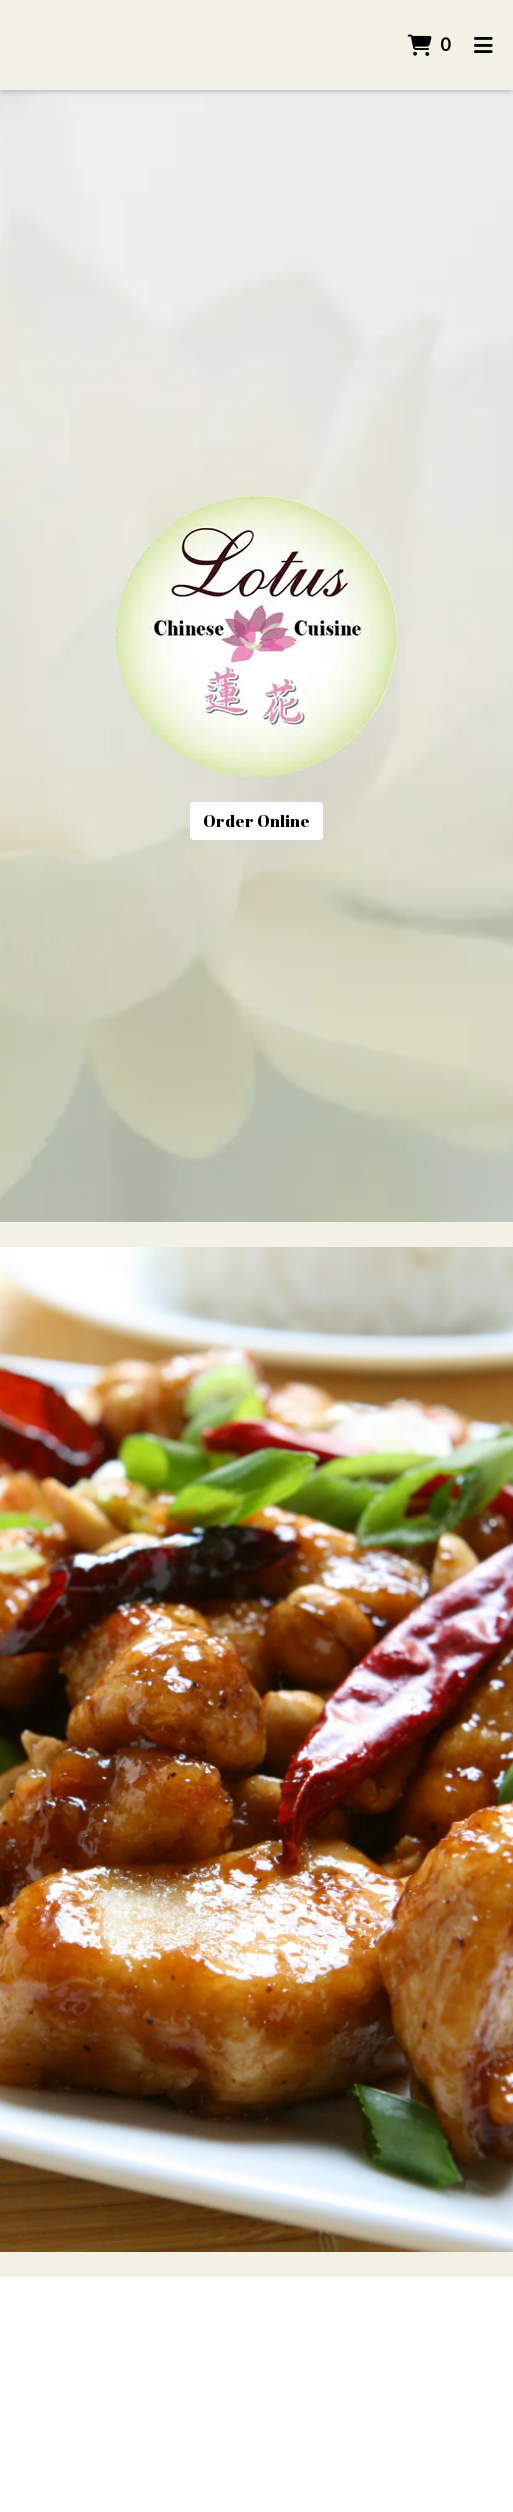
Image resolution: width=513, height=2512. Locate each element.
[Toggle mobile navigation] (483, 45)
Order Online (256, 821)
